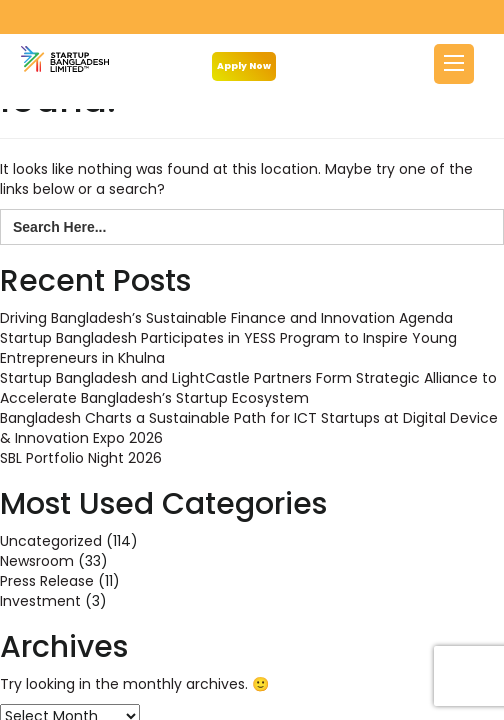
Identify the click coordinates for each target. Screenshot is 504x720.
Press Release (47, 581)
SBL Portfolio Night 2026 (81, 458)
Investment (40, 601)
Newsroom (37, 561)
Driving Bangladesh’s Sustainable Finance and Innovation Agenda (226, 318)
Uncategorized (51, 541)
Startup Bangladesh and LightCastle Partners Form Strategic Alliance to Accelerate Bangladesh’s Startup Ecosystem (248, 388)
